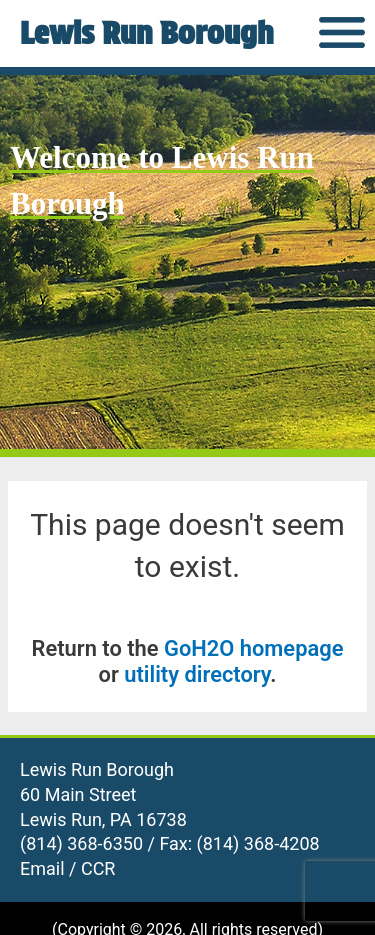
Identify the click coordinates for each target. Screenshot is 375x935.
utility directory (197, 674)
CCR (98, 868)
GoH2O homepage (253, 648)
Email (42, 868)
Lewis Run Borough (146, 32)
